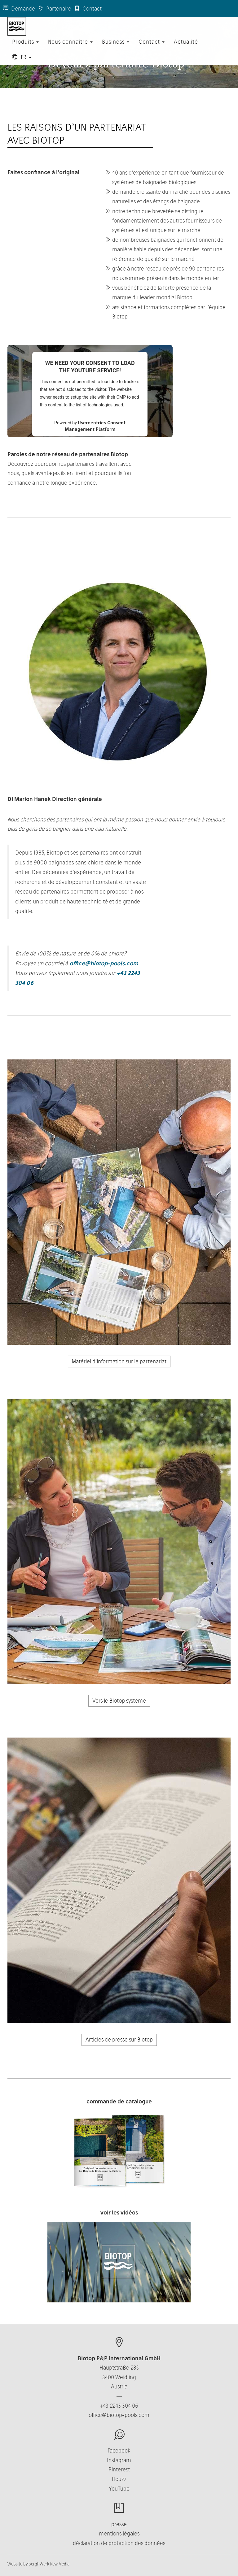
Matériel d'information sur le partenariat (119, 1361)
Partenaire (54, 8)
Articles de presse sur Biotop (119, 2039)
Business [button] (115, 48)
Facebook (119, 2450)
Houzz (119, 2479)
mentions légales (119, 2533)
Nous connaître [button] (70, 48)
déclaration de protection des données (119, 2543)
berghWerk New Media (49, 2563)
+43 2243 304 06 (119, 2405)
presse (119, 2524)
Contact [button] (152, 48)
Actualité (186, 48)
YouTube (119, 2488)
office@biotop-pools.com (103, 963)
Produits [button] (25, 48)
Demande (19, 8)
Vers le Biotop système (119, 1700)
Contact (88, 8)
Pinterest (119, 2469)
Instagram (119, 2460)
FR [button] (21, 63)
